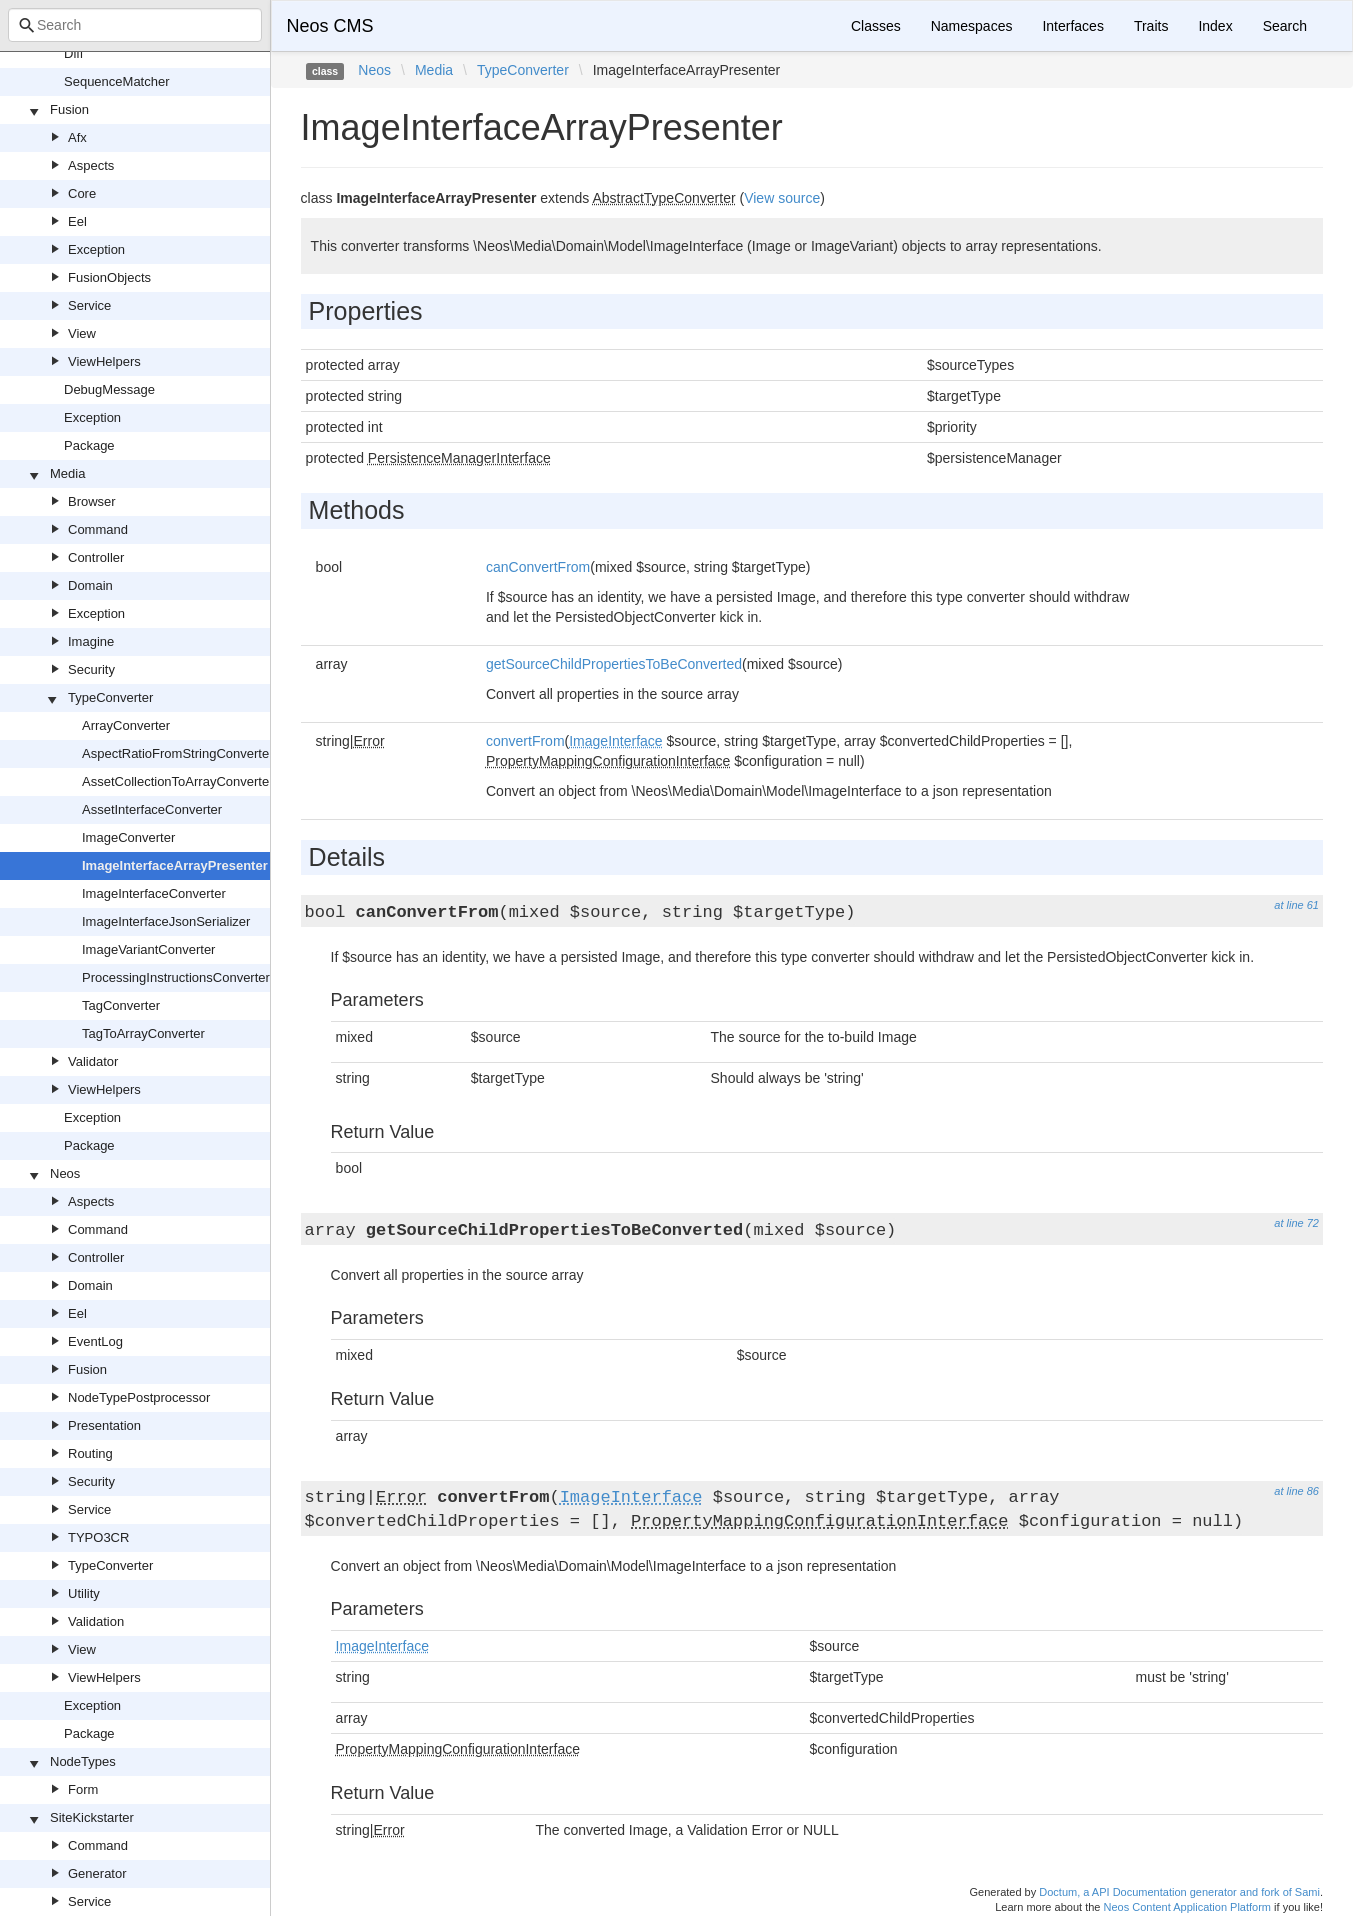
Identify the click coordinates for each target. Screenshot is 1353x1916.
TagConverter (121, 1005)
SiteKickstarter (92, 1817)
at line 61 (1296, 905)
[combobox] (135, 25)
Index (1215, 26)
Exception (96, 249)
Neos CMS (330, 26)
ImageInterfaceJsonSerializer (166, 921)
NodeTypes (83, 1761)
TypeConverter (110, 697)
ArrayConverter (126, 725)
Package (89, 445)
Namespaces (972, 26)
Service (89, 305)
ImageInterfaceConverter (154, 893)
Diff (73, 53)
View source (782, 198)
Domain (90, 585)
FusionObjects (109, 277)
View (82, 333)
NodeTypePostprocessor (139, 1397)
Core (82, 193)
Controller (96, 557)
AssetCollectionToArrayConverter (177, 781)
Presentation (104, 1425)
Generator (97, 1873)
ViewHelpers (104, 361)
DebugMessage (109, 389)
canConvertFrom (538, 567)
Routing (90, 1453)
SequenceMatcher (117, 81)
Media (67, 473)
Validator (93, 1061)
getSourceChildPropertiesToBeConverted (614, 664)
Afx (77, 137)
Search (1285, 26)
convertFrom (525, 741)
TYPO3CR (98, 1537)
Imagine (91, 641)
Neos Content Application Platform (1187, 1907)
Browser (92, 501)
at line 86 (1296, 1491)
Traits (1151, 26)
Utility (84, 1593)
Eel (77, 221)
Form (83, 1789)
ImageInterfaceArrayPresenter (175, 865)
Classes (876, 26)
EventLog (95, 1341)
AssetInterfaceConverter (152, 809)
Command (98, 529)
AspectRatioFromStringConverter (177, 753)
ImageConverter (128, 837)
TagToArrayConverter (143, 1033)
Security (91, 669)
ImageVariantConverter (148, 949)
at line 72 (1296, 1223)
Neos (65, 1173)
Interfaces (1072, 26)
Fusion (69, 109)
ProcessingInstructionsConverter (176, 977)
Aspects (91, 165)
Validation (96, 1621)
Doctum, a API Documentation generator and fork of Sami (1179, 1892)
